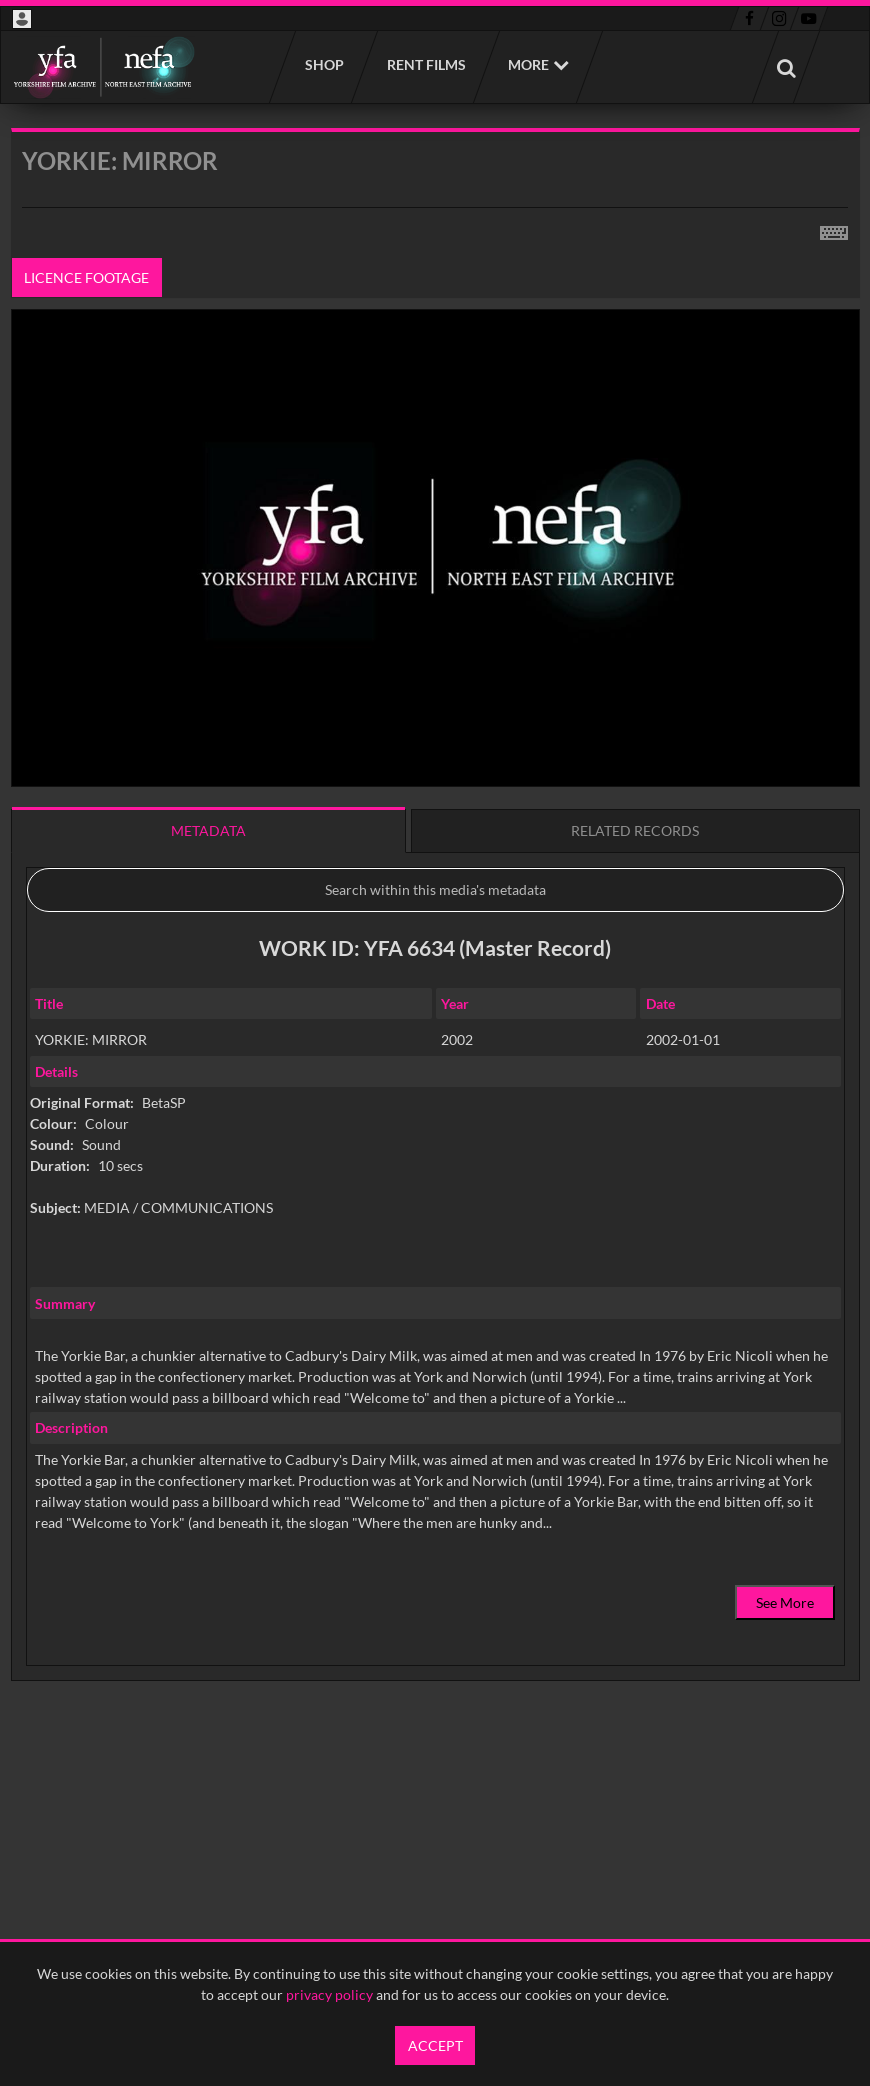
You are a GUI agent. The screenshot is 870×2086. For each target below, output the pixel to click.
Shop (323, 64)
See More (785, 1602)
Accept (435, 2045)
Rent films (425, 64)
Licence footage (86, 277)
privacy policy (329, 1994)
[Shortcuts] (834, 229)
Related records (635, 830)
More (528, 64)
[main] (435, 955)
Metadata (208, 830)
